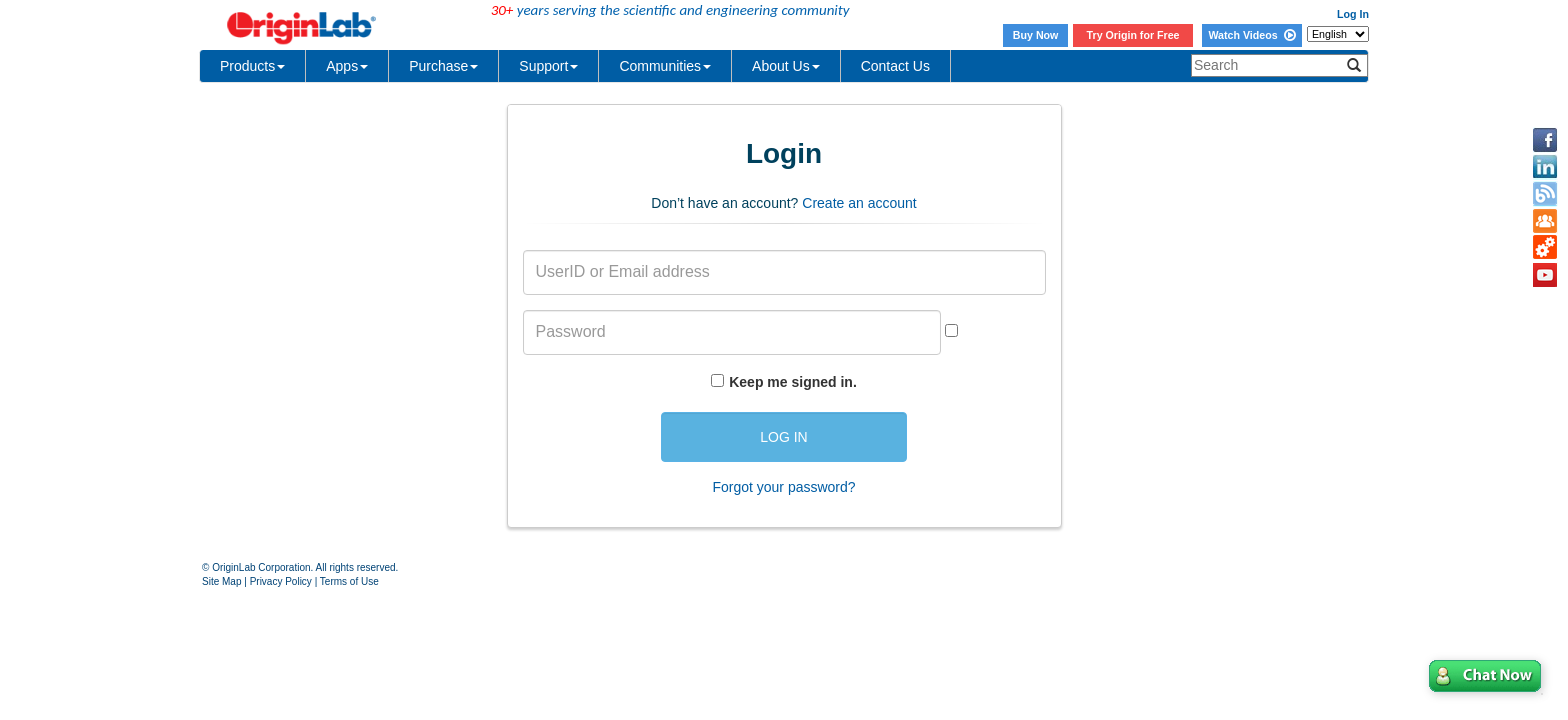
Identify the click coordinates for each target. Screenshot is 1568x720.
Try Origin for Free (1133, 35)
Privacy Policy (281, 581)
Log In (1353, 14)
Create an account (859, 203)
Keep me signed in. (793, 382)
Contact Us (895, 66)
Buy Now (1036, 35)
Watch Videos (1251, 35)
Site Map (221, 581)
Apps (347, 66)
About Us (786, 66)
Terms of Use (349, 581)
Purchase (443, 66)
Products (252, 66)
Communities (665, 66)
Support (548, 66)
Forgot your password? (783, 487)
